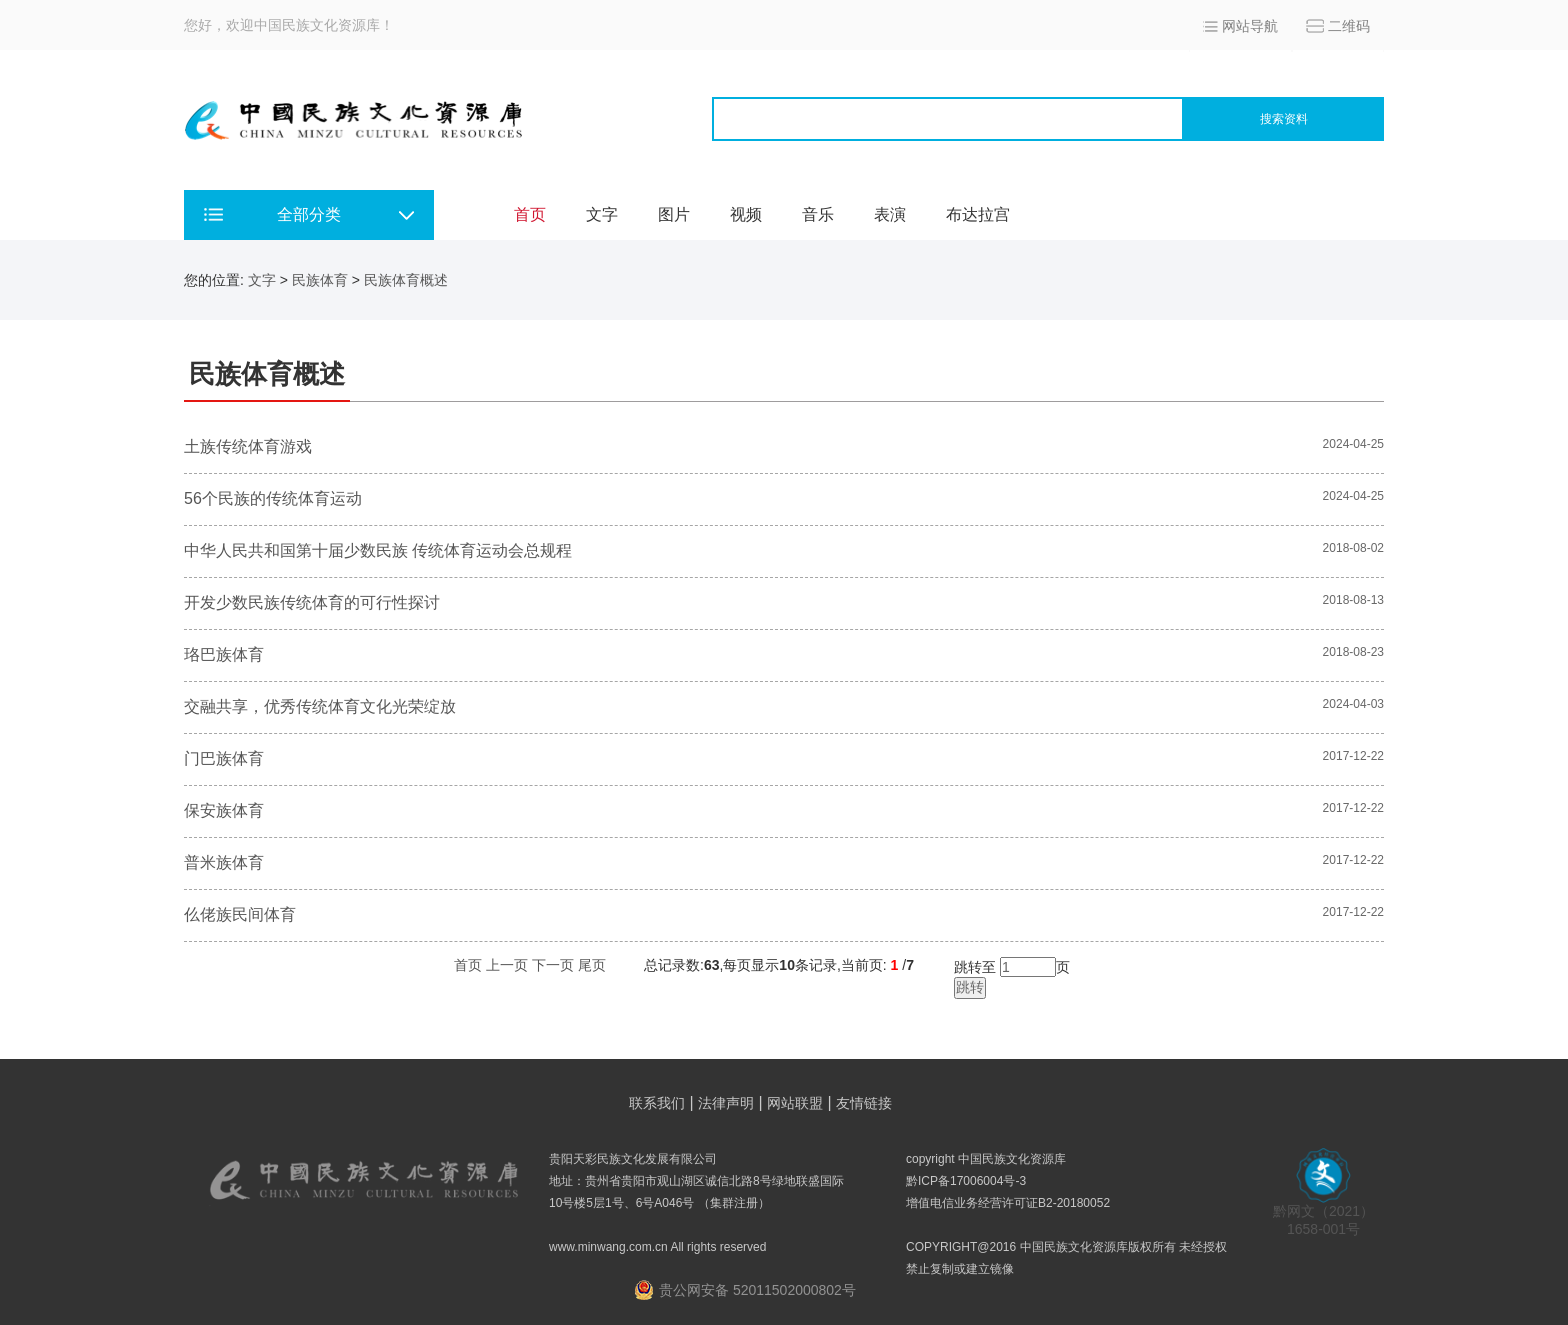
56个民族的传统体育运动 (273, 498)
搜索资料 (1284, 119)
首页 (530, 214)
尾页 (592, 965)
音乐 (818, 214)
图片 (674, 214)
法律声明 (726, 1103)
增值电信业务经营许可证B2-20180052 (1008, 1203)
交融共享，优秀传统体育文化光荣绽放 (320, 706)
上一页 (507, 965)
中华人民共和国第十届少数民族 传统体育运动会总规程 (378, 550)
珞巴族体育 (224, 654)
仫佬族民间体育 (240, 914)
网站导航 (1250, 26)
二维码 (1349, 26)
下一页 (553, 965)
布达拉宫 (978, 214)
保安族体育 (224, 810)
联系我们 (657, 1103)
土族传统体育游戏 (248, 446)
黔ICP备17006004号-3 (966, 1181)
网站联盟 (795, 1103)
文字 (602, 214)
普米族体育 (224, 862)
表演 (890, 214)
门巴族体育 (224, 758)
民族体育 (320, 280)
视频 (746, 214)
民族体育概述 (406, 280)
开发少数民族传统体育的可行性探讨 (312, 602)
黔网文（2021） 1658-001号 (1323, 1213)
